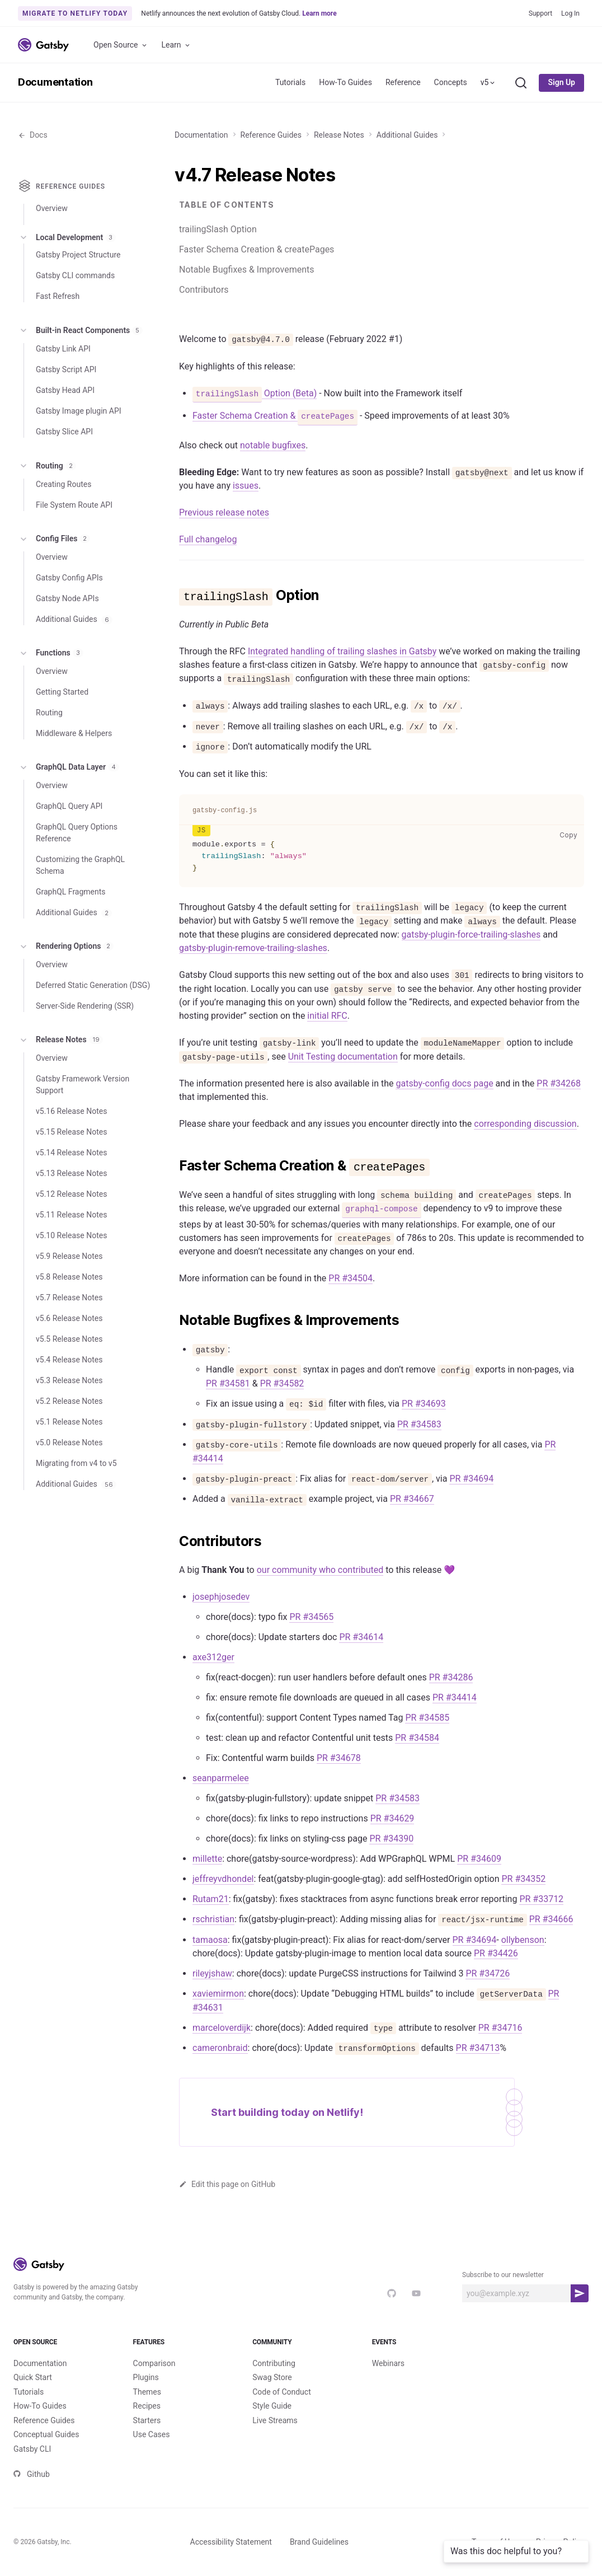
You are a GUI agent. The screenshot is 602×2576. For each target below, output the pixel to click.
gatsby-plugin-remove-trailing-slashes (253, 948)
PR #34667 (412, 1498)
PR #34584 (417, 1737)
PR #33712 (541, 1899)
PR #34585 (427, 1717)
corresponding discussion (525, 1123)
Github (31, 2474)
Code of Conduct (281, 2391)
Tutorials (290, 82)
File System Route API (74, 504)
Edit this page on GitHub (227, 2184)
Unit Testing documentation (343, 1056)
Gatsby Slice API (64, 431)
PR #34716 (500, 2027)
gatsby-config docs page (444, 1083)
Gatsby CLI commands (75, 275)
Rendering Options (66, 946)
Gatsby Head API (65, 390)
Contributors (204, 289)
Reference (403, 82)
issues (245, 485)
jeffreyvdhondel (223, 1879)
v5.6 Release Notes (69, 1318)
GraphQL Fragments (71, 891)
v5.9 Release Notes (69, 1256)
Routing (47, 465)
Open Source (120, 45)
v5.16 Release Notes (71, 1111)
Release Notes (339, 134)
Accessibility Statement (231, 2541)
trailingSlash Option (218, 229)
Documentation (55, 82)
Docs (33, 134)
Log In (570, 13)
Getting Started (62, 691)
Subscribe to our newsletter (503, 2275)
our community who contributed (320, 1570)
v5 (489, 82)
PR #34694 (471, 1478)
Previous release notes (224, 512)
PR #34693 (424, 1403)
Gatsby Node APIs (67, 598)
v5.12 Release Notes (71, 1193)
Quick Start (32, 2377)
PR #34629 (392, 1818)
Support (540, 13)
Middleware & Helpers (74, 733)
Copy (570, 834)
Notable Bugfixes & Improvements (246, 269)
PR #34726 (487, 1973)
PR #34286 (451, 1677)
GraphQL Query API (69, 806)
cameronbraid (220, 2048)
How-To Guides (345, 82)
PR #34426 (496, 1953)
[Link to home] (43, 44)
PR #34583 (419, 1424)
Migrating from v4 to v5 (76, 1463)
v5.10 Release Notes (71, 1235)
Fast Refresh (57, 296)
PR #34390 (391, 1838)
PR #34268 (559, 1083)
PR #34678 (339, 1758)
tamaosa (210, 1940)
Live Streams (275, 2420)
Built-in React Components (80, 330)
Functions (50, 653)
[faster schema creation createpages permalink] (173, 1166)
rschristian (213, 1919)
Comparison (154, 2363)
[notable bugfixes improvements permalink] (173, 1320)
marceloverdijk (221, 2027)
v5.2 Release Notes (69, 1401)
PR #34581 (228, 1383)
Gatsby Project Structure (78, 254)
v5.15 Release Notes (71, 1131)
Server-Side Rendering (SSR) (85, 1005)
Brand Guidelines (319, 2541)
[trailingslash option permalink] (173, 595)
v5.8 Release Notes (69, 1276)
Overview (52, 208)
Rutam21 (210, 1899)
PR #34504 (350, 1278)
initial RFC (327, 1015)
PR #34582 (282, 1383)
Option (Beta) (254, 393)
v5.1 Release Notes (69, 1421)
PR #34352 (523, 1879)
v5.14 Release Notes (71, 1152)
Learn (176, 45)
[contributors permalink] (173, 1541)
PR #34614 (361, 1637)
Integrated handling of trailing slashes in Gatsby (342, 651)
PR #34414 (454, 1697)
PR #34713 (478, 2048)
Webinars (388, 2363)
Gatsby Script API (66, 369)
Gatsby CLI (32, 2448)
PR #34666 (551, 1919)
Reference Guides (271, 134)
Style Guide (271, 2405)
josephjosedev (221, 1596)
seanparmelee (220, 1778)
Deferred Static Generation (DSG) (93, 985)
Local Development (67, 237)
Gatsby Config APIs (69, 577)
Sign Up (561, 82)
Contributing (273, 2363)
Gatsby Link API (63, 348)
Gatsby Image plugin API (78, 410)
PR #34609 (479, 1858)
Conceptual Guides (46, 2434)
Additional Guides (407, 134)
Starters (147, 2420)
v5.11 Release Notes (71, 1214)
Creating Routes (63, 484)
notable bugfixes (272, 445)
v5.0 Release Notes (69, 1442)
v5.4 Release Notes (69, 1359)
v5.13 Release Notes (71, 1173)
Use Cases (151, 2434)
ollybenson (522, 1940)
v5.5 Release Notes (69, 1338)
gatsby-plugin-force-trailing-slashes (471, 934)
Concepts (450, 82)
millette (207, 1858)
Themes (147, 2391)
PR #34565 (311, 1617)
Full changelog (208, 539)
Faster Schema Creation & (275, 415)
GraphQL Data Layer (68, 767)
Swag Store (272, 2377)
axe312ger (213, 1657)
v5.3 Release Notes (69, 1380)
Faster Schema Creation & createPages (256, 249)
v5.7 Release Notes (69, 1297)
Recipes (147, 2405)
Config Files (54, 539)
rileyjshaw (212, 1973)
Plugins (146, 2377)
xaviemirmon (218, 1993)
